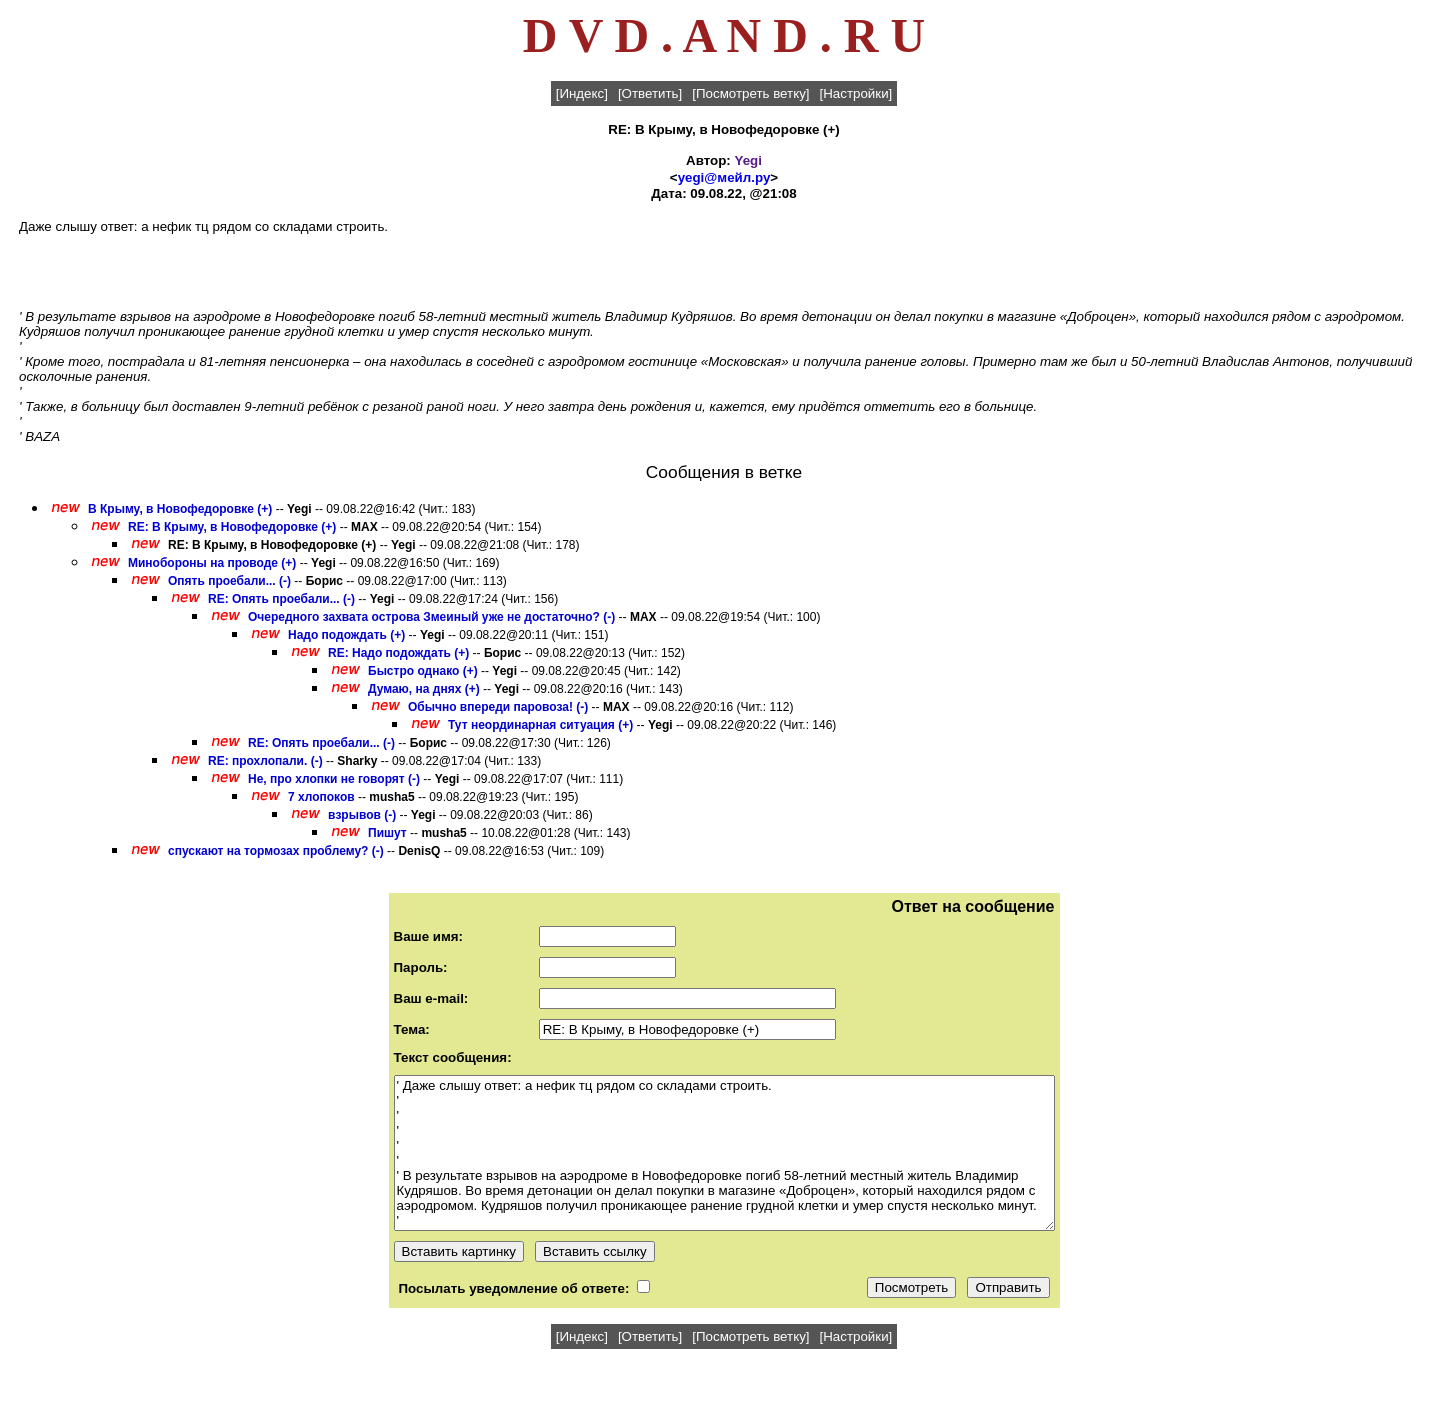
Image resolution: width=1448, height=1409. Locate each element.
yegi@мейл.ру (724, 177)
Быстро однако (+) (423, 671)
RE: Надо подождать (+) (398, 653)
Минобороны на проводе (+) (212, 563)
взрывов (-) (362, 815)
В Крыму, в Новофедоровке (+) (180, 509)
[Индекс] (582, 93)
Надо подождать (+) (346, 635)
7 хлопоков (321, 797)
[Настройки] (856, 93)
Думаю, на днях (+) (424, 689)
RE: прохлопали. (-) (265, 761)
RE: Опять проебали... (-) (281, 599)
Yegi (748, 160)
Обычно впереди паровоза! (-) (498, 707)
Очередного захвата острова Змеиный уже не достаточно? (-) (431, 617)
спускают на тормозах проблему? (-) (276, 851)
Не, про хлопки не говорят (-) (334, 779)
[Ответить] (650, 93)
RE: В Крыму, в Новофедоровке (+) (232, 527)
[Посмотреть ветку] (750, 93)
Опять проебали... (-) (229, 581)
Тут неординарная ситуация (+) (540, 725)
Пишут (387, 833)
